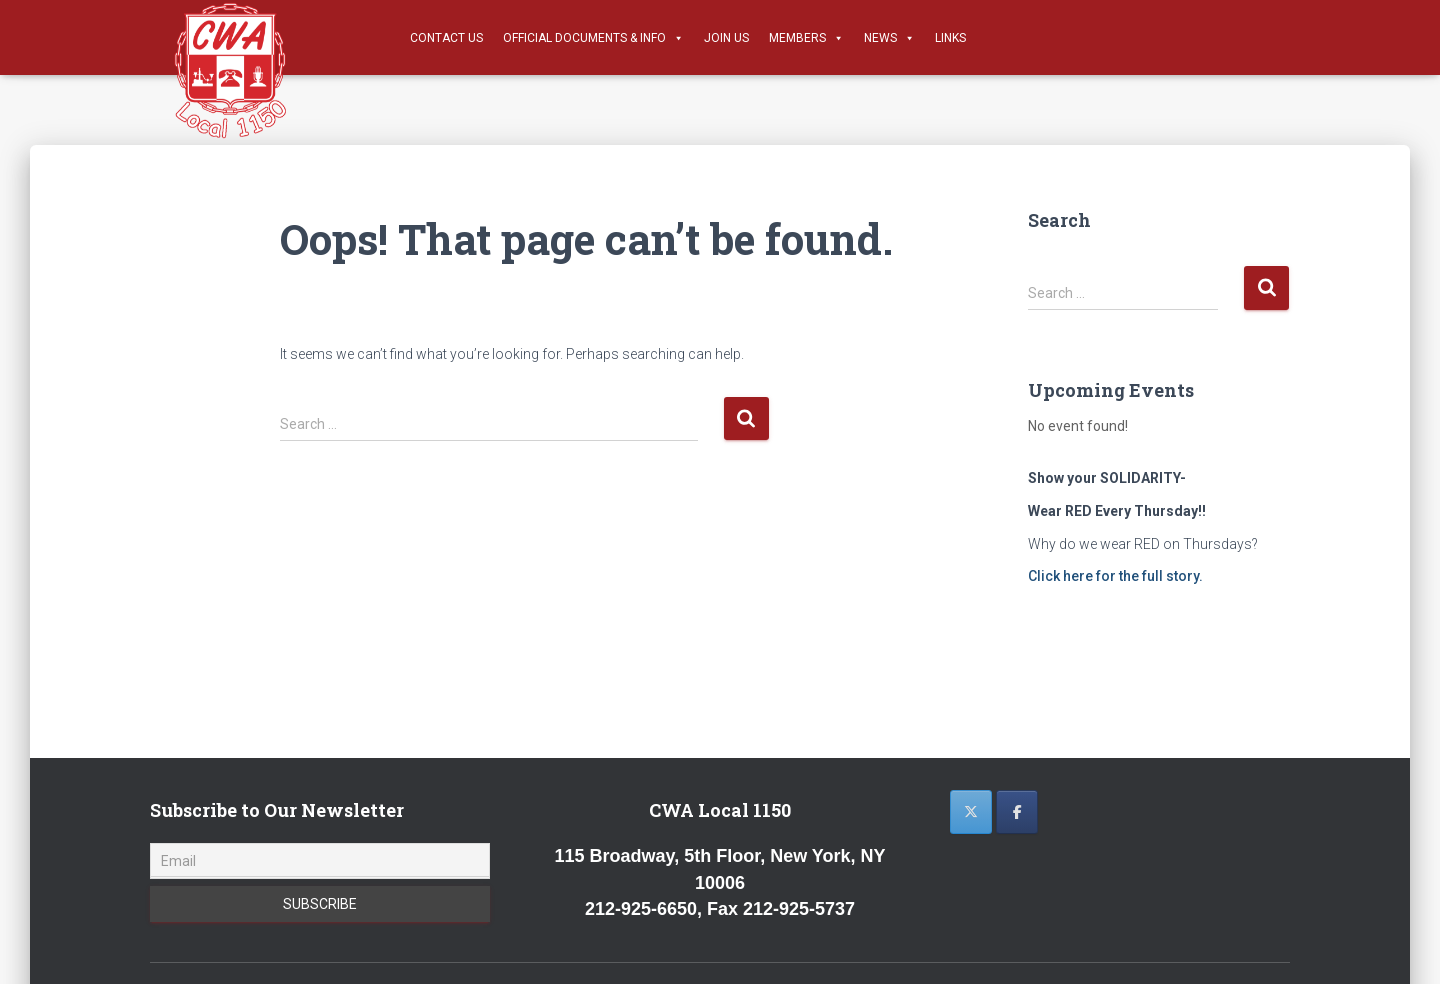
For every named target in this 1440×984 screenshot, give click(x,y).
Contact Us (446, 38)
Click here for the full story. (1115, 576)
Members (806, 38)
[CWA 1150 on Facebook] (1017, 812)
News (889, 38)
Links (950, 38)
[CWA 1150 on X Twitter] (971, 812)
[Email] (320, 861)
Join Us (726, 38)
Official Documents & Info (593, 38)
